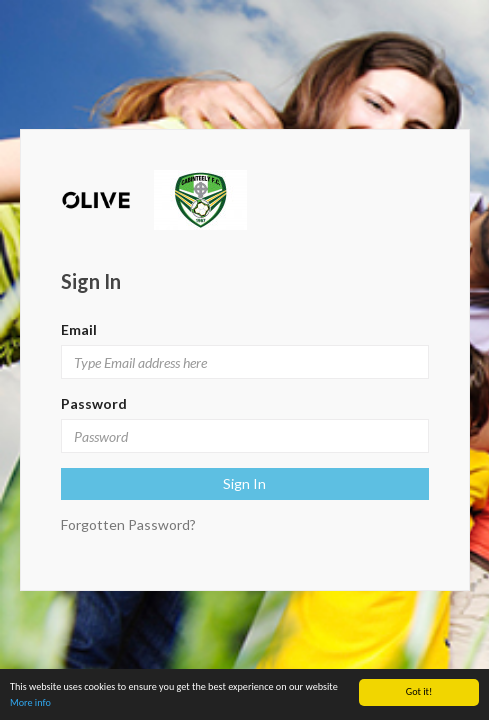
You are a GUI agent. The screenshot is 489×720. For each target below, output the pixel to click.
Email (79, 329)
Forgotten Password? (128, 524)
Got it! (419, 691)
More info (30, 702)
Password (94, 403)
